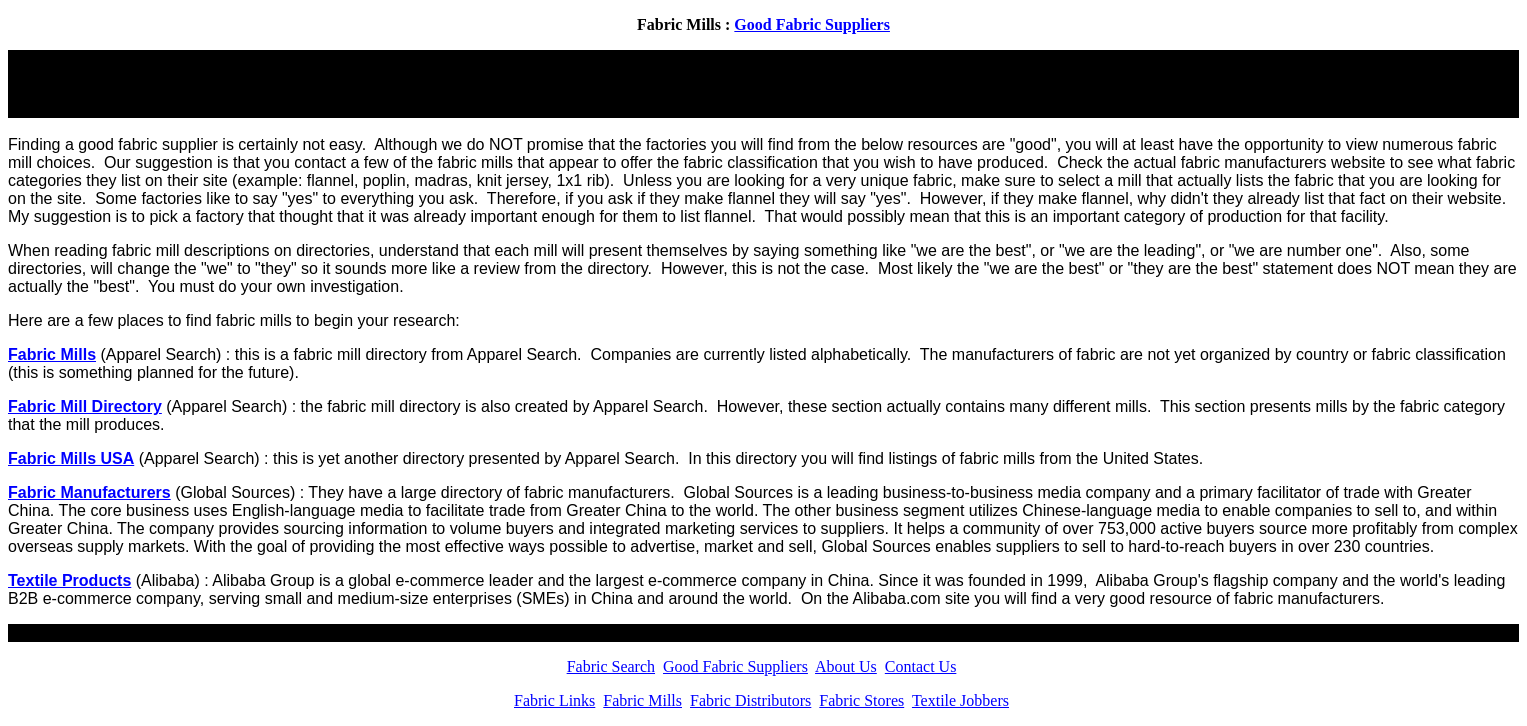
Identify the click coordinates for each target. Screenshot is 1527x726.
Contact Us (921, 666)
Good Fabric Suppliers (812, 24)
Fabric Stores (861, 700)
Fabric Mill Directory (85, 406)
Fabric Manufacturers (89, 492)
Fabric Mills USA (71, 458)
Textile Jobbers (960, 700)
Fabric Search (611, 666)
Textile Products (69, 580)
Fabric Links (554, 700)
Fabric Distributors (750, 700)
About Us (846, 666)
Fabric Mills (52, 354)
